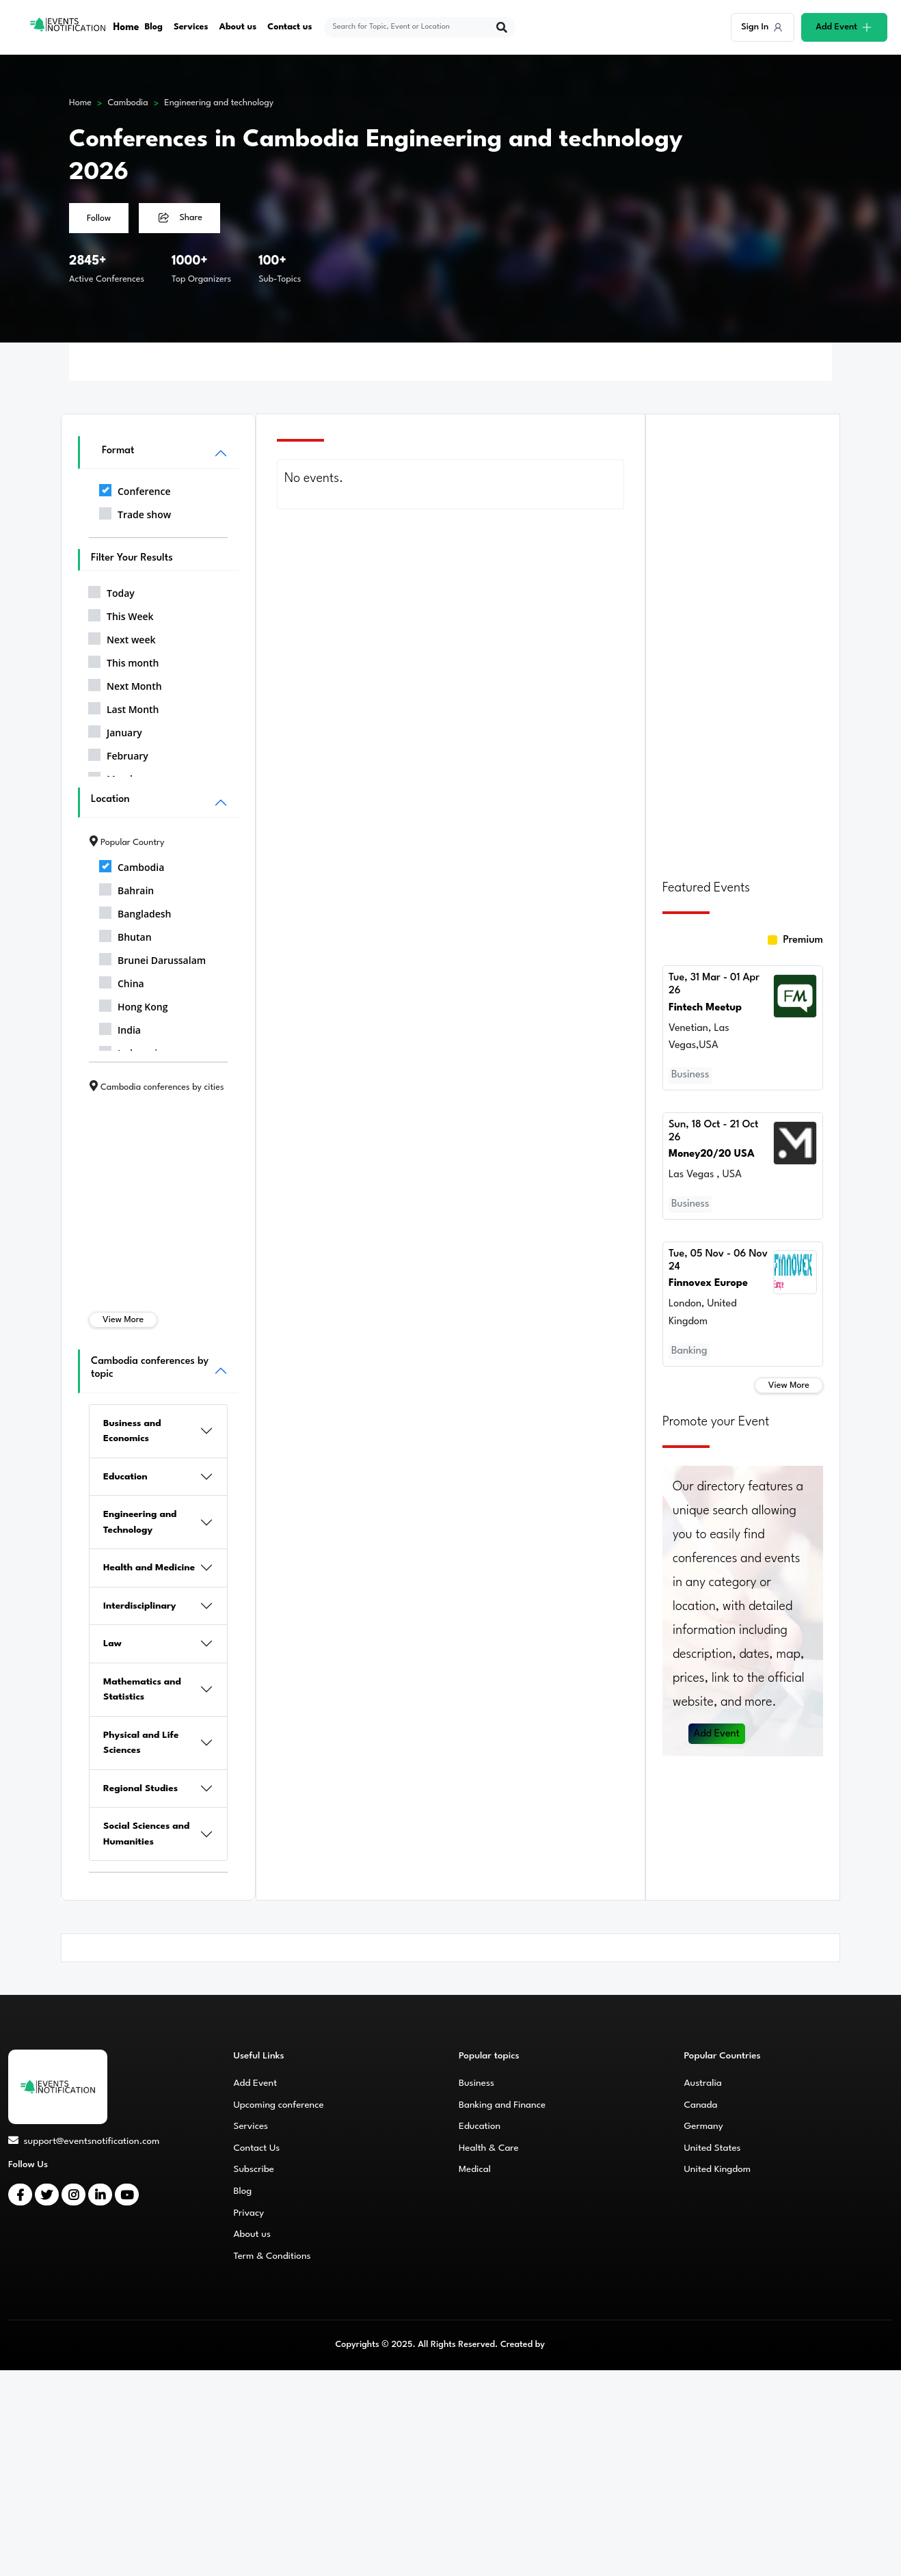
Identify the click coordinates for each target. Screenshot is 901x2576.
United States (712, 2148)
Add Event (717, 1731)
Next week (121, 637)
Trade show (135, 512)
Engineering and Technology (140, 1522)
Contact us (291, 27)
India (120, 1027)
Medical (475, 2169)
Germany (703, 2126)
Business (476, 2083)
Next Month (125, 684)
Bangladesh (135, 911)
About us (239, 27)
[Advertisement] (742, 638)
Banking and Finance (502, 2105)
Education (125, 1476)
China (121, 981)
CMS (556, 2344)
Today (111, 591)
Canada (701, 2105)
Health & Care (489, 2148)
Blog (154, 27)
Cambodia (128, 102)
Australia (703, 2083)
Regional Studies (140, 1788)
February (118, 753)
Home (126, 27)
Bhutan (125, 934)
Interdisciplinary (139, 1606)
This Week (121, 614)
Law (112, 1643)
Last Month (123, 707)
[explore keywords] (411, 27)
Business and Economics (132, 1431)
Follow (99, 218)
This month (123, 660)
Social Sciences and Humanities (146, 1834)
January (115, 730)
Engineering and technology (218, 102)
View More (123, 1319)
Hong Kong (133, 1004)
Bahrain (126, 888)
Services (191, 27)
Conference (134, 489)
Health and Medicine (149, 1567)
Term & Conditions (272, 2256)
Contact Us (257, 2148)
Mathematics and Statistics (142, 1689)
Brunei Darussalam (152, 958)
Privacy (249, 2213)
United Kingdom (717, 2169)
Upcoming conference (279, 2105)
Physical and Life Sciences (140, 1743)
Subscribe (254, 2169)
